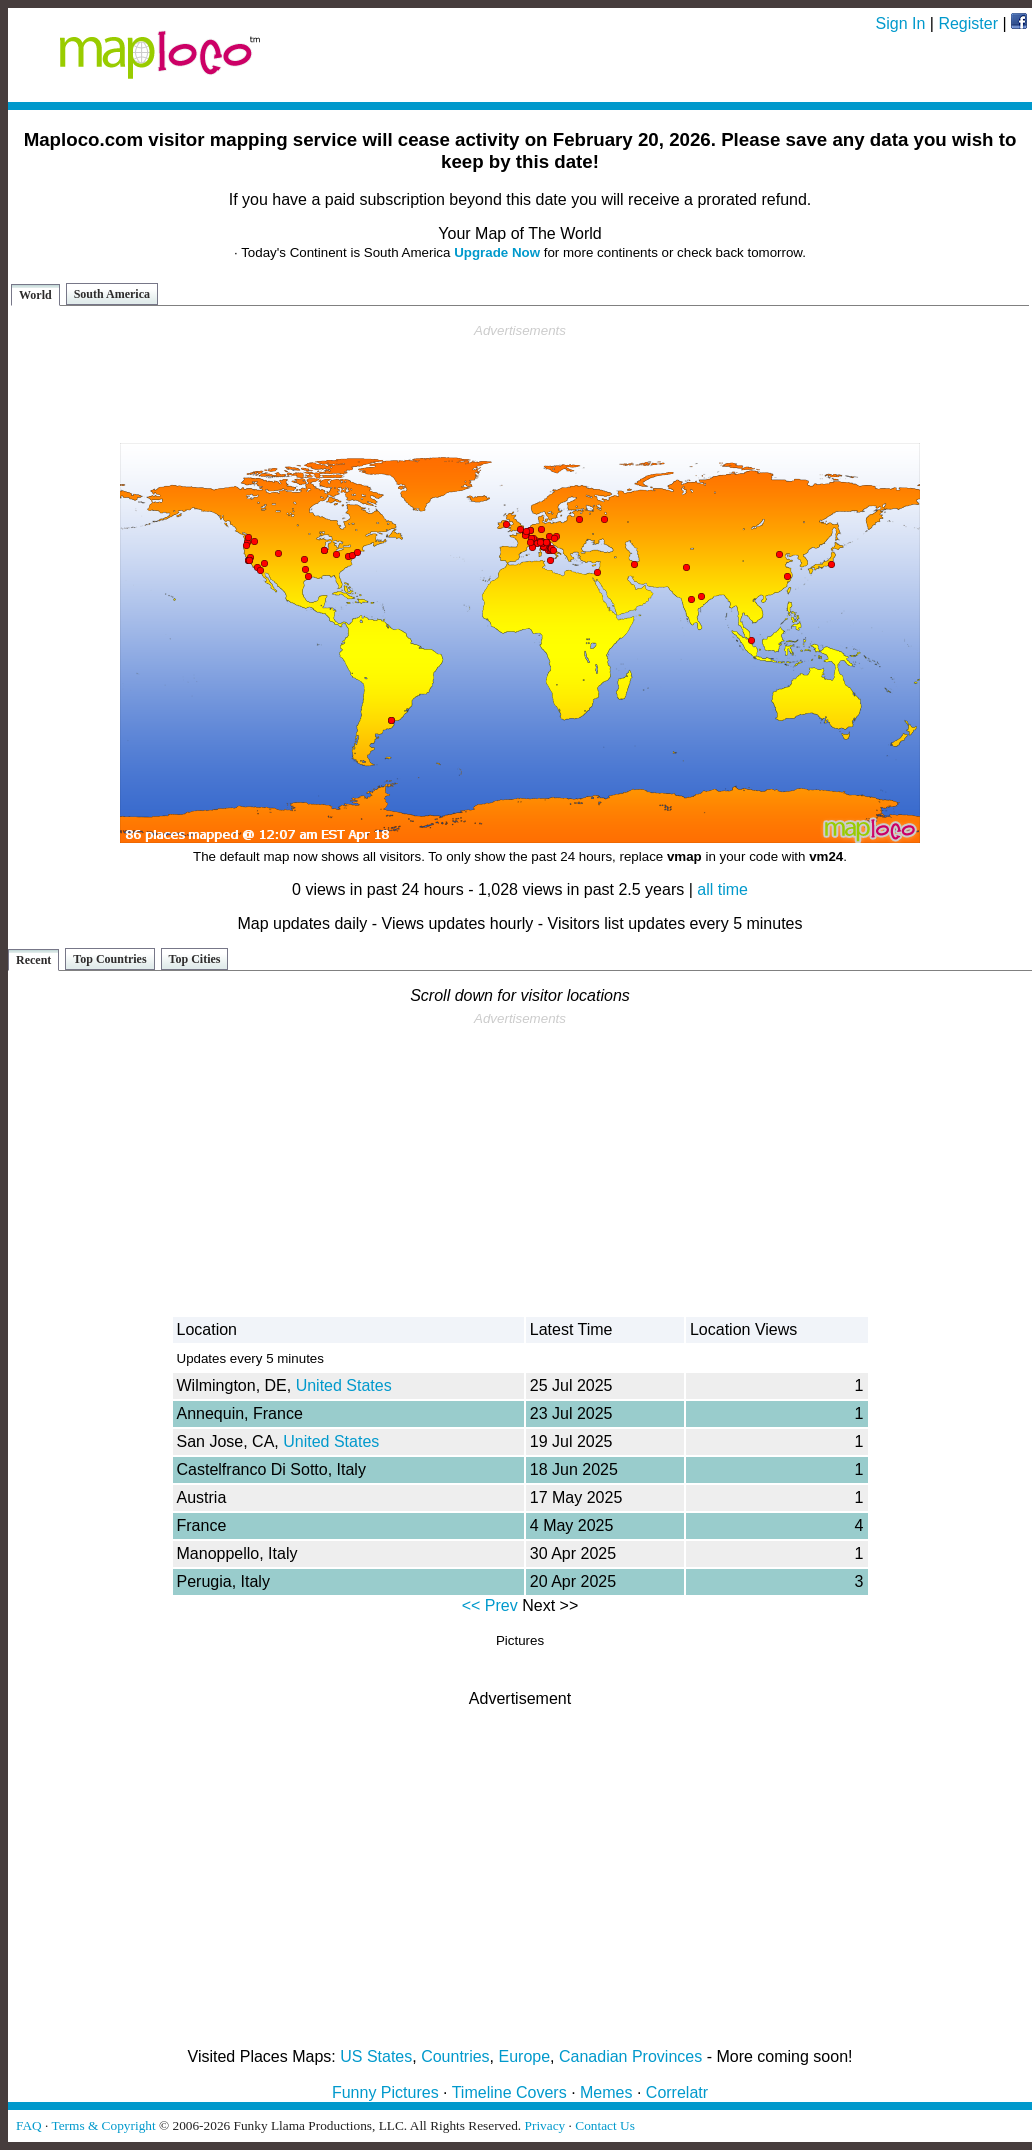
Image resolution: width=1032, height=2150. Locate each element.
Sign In (901, 23)
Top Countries (109, 959)
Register (968, 23)
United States (344, 1385)
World (35, 295)
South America (112, 294)
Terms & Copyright (103, 2125)
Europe (525, 2056)
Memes (606, 2092)
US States (376, 2056)
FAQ (29, 2125)
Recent (33, 960)
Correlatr (677, 2092)
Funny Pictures (385, 2092)
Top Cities (195, 959)
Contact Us (605, 2125)
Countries (455, 2056)
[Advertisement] (520, 384)
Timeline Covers (509, 2092)
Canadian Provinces (630, 2056)
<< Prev (490, 1605)
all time (722, 889)
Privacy (545, 2125)
